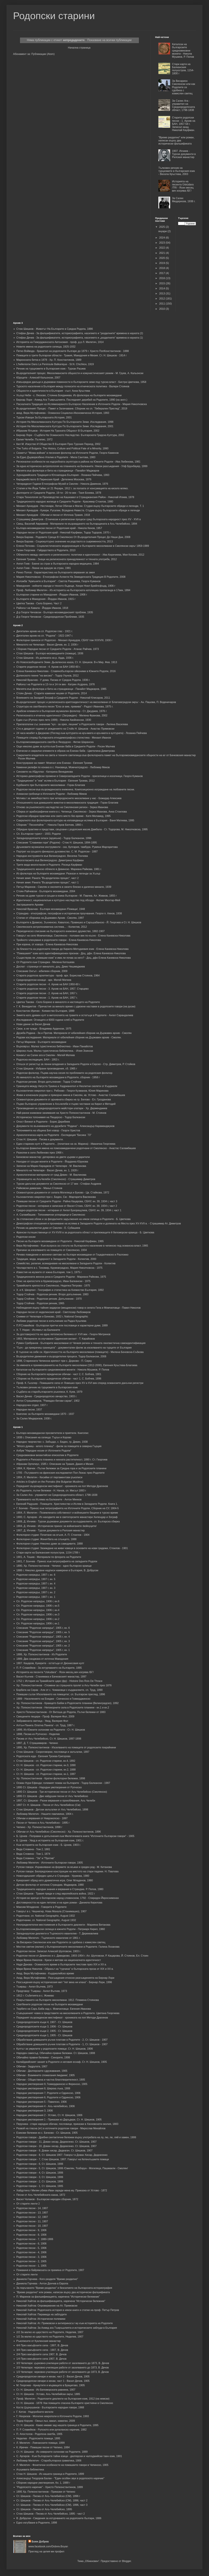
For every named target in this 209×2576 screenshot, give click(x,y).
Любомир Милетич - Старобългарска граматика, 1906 (48, 2460)
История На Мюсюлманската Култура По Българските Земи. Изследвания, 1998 (64, 422)
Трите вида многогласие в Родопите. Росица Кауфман (49, 864)
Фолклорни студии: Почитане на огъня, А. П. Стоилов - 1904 (52, 1534)
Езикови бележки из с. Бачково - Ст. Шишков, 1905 (47, 2132)
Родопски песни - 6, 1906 (31, 2243)
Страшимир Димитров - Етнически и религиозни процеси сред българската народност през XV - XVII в (78, 519)
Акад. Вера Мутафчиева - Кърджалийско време (45, 1973)
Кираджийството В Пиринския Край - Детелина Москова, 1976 (53, 479)
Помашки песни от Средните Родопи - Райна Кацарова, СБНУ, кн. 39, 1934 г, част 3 (66, 1201)
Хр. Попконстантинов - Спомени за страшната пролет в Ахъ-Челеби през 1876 (64, 1685)
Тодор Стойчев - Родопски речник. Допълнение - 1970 (49, 1298)
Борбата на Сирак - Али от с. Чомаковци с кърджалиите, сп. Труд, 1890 (59, 1690)
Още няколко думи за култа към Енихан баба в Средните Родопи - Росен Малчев (65, 746)
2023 (162, 242)
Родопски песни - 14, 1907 (32, 2208)
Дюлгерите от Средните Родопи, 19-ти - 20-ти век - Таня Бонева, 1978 (58, 492)
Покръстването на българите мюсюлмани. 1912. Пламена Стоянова (57, 2000)
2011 (162, 303)
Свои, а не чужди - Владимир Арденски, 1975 (43, 1028)
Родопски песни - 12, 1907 (32, 2217)
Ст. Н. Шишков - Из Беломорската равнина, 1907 (45, 2389)
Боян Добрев (40, 2541)
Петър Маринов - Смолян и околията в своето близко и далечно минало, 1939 (63, 886)
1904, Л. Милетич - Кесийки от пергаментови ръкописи (49, 1477)
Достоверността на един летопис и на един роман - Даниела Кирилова (59, 1902)
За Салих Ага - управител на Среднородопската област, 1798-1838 (56, 1495)
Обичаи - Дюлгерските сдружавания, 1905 (41, 2070)
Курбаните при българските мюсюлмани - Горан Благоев (50, 785)
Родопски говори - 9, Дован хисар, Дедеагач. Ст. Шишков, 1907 (54, 2150)
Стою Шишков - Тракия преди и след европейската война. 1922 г (55, 1893)
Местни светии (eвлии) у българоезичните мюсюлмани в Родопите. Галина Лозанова (68, 1946)
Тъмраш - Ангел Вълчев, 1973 (34, 1986)
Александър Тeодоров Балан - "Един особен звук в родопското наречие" (60, 2478)
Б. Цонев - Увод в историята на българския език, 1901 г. (50, 1840)
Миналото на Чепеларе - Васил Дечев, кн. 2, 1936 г (47, 644)
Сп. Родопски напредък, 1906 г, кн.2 (37, 1619)
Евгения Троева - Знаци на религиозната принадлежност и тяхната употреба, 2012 (66, 559)
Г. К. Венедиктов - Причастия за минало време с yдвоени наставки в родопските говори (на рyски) (75, 1006)
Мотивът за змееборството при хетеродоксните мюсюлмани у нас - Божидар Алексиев (68, 798)
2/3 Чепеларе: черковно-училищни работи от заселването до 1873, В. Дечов (62, 2367)
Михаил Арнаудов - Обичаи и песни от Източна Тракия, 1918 (53, 515)
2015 (162, 283)
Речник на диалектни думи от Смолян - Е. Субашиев (48, 1227)
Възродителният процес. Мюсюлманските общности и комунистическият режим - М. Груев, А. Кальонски (79, 373)
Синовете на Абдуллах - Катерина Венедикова (44, 771)
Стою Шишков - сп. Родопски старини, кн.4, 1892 (45, 1760)
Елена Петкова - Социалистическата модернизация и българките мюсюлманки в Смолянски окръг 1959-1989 (82, 545)
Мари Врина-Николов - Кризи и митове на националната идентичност (58, 1960)
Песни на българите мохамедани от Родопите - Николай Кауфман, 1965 (60, 1241)
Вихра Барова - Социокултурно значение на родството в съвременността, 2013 (64, 541)
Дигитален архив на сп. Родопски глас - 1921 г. (44, 631)
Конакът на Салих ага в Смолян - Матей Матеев (45, 1055)
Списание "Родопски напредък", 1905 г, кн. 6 (43, 1627)
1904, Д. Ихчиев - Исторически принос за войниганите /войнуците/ (56, 1526)
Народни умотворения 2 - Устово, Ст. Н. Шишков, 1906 (49, 2115)
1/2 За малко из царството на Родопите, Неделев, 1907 (49, 2336)
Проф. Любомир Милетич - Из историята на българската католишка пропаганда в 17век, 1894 (73, 590)
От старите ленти (27, 2274)
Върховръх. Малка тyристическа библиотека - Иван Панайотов (54, 1046)
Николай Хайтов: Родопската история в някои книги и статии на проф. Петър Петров (67, 2310)
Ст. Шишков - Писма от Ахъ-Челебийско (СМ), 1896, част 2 (52, 2500)
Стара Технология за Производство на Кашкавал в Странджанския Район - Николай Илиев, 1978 (75, 497)
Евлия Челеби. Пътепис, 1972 (34, 439)
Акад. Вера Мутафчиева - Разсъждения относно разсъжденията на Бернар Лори (65, 1977)
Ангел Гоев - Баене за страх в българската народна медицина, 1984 (57, 563)
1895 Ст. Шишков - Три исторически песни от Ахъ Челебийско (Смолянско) (61, 1791)
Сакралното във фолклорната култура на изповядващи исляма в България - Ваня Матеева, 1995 (75, 820)
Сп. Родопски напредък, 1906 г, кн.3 (37, 1614)
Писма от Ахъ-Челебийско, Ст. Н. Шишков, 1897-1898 (48, 1738)
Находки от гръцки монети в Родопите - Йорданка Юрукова (52, 1161)
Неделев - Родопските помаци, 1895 (38, 2438)
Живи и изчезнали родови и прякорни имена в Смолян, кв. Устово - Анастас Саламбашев (70, 1095)
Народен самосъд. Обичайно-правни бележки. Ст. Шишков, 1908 (55, 2053)
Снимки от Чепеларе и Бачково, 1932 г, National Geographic (52, 1316)
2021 (162, 253)
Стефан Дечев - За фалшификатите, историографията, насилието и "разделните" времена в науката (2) (79, 333)
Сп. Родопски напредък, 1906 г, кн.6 (37, 1601)
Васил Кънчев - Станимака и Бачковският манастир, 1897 (51, 1676)
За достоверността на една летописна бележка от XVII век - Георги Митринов (63, 1334)
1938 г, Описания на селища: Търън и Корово (43, 1437)
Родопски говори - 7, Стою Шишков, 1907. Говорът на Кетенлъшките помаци (62, 2159)
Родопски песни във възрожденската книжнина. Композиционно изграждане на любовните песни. (75, 789)
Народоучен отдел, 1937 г (32, 1405)
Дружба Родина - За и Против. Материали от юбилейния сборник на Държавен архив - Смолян (74, 1033)
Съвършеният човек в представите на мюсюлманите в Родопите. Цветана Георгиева (67, 2013)
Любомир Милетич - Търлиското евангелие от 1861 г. (48, 1938)
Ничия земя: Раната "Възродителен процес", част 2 (47, 878)
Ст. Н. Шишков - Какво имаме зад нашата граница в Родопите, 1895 (57, 2425)
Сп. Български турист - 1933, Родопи (38, 833)
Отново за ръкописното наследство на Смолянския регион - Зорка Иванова (62, 807)
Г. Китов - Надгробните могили (34, 2411)
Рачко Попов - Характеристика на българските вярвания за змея (55, 572)
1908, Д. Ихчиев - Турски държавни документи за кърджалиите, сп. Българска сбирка (68, 1521)
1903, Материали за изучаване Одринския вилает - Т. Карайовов (55, 1338)
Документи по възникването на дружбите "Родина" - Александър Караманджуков (65, 1126)
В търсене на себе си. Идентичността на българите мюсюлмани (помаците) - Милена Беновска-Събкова (80, 1352)
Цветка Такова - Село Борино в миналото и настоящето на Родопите (58, 1002)
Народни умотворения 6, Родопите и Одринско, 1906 (48, 2097)
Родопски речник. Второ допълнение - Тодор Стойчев (48, 1081)
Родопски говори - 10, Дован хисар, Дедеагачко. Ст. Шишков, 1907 (56, 2146)
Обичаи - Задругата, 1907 (31, 2066)
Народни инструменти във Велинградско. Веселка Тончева (52, 856)
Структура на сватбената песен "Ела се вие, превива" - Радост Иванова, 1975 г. (64, 706)
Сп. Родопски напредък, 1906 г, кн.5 (37, 1605)
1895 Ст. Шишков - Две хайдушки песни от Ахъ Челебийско (52, 1796)
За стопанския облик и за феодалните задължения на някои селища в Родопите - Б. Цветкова (73, 1219)
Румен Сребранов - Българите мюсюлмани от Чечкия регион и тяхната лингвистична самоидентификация (80, 1343)
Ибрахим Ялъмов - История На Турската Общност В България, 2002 (57, 430)
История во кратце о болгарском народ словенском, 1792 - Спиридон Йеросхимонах (67, 1898)
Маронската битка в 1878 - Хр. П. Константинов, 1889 (48, 359)
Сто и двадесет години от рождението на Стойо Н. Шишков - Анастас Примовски (65, 728)
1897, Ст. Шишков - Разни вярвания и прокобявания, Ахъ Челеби (55, 1800)
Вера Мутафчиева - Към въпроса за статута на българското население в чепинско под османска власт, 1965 (82, 1245)
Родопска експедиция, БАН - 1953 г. (37, 1059)
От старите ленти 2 (28, 2203)
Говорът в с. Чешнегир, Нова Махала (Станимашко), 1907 (51, 1911)
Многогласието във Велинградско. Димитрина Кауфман (50, 860)
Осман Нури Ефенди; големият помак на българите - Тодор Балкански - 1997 (63, 1783)
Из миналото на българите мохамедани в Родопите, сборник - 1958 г (58, 1077)
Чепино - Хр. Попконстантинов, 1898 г (39, 1827)
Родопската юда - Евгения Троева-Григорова (43, 1756)
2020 (162, 258)
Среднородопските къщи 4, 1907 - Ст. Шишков (44, 2022)
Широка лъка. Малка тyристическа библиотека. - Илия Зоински (54, 1050)
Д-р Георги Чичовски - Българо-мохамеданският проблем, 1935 (54, 612)
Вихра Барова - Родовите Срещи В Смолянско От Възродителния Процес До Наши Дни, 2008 (73, 537)
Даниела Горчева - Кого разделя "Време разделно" (47, 2279)
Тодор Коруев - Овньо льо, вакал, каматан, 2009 (45, 2420)
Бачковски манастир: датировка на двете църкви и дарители (53, 1157)
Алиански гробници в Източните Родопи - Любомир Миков (51, 793)
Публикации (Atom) (43, 54)
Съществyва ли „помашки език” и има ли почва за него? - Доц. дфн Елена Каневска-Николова (73, 957)
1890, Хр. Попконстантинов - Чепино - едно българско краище (54, 1565)
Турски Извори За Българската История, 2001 (44, 417)
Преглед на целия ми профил (46, 2551)
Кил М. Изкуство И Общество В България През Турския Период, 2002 (58, 444)
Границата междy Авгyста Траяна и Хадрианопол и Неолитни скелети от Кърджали (66, 1086)
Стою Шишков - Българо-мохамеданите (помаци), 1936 (49, 653)
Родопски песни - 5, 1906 (31, 2248)
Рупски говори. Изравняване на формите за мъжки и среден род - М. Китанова (64, 1867)
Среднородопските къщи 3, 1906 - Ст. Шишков (44, 2026)
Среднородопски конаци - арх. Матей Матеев (43, 980)
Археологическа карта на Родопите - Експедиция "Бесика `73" (53, 1135)
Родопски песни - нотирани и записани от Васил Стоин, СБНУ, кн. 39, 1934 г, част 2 (66, 1206)
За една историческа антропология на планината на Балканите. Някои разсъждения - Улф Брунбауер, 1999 (81, 466)
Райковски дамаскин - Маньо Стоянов (39, 1188)
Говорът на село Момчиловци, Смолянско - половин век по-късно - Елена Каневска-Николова (73, 935)
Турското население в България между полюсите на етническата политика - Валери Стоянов (72, 386)
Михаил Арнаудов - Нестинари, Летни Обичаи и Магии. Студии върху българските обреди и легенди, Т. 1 (80, 506)
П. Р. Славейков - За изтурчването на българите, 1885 (49, 1667)
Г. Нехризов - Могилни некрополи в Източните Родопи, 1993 (52, 2416)
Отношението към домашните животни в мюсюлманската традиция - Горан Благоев (67, 802)
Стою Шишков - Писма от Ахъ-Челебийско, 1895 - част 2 (50, 2513)
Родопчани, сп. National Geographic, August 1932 (45, 1915)
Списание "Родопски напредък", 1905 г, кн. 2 (43, 1645)
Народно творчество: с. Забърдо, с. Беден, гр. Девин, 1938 (52, 1441)
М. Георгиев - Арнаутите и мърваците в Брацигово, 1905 (50, 2385)
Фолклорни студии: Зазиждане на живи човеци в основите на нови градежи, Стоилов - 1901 (72, 1548)
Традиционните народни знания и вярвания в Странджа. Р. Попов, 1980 (59, 1889)
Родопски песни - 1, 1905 (31, 2265)
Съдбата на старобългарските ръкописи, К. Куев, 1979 (49, 1391)
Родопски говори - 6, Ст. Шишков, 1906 (39, 2163)
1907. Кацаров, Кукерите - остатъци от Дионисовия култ (50, 1663)
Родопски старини (54, 15)
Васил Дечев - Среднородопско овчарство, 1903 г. (46, 1396)
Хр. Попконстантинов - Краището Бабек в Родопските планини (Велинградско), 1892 (67, 1703)
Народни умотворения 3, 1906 (34, 2110)
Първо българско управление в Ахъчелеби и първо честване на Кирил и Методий (66, 1104)
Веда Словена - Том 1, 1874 (33, 1853)
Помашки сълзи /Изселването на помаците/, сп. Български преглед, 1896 (60, 1694)
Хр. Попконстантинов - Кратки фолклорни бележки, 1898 (50, 1778)
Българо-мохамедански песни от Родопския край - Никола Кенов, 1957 (59, 528)
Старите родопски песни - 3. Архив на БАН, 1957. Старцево (52, 988)
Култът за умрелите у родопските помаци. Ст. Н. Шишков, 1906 (54, 2048)
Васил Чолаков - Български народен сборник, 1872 (47, 2199)
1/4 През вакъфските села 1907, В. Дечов (41, 2358)
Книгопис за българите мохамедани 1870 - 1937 (45, 1414)
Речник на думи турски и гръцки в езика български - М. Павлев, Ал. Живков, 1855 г (66, 895)
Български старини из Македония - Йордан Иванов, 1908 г (51, 594)
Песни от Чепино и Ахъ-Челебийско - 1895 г (43, 1822)
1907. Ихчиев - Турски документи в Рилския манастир (184, 154)
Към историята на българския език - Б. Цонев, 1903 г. (48, 1844)
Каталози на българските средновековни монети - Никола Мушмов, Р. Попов (183, 50)
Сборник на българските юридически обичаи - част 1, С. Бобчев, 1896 (58, 1378)
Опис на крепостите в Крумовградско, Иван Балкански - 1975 (53, 1281)
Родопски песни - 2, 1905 (31, 2261)
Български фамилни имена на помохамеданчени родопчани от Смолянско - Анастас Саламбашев (76, 1148)
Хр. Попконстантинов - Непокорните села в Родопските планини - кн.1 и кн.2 (62, 1707)
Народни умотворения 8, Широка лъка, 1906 (43, 2088)
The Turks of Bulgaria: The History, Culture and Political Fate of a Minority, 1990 (62, 448)
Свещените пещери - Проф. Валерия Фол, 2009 (45, 1716)
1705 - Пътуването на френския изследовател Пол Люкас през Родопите (60, 1472)
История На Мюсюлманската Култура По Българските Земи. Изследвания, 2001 (64, 426)
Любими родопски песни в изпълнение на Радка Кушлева (51, 1321)
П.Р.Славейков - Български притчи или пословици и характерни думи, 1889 (62, 1325)
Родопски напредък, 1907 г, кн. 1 (35, 1597)
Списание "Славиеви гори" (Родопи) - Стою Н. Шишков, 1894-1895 (56, 842)
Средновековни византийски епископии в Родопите (47, 1455)
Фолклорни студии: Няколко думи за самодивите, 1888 (49, 1543)
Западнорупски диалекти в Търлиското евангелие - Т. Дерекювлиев (57, 1933)
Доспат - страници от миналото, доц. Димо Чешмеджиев (50, 966)
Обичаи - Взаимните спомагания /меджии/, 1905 (45, 2075)
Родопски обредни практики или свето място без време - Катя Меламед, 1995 (63, 816)
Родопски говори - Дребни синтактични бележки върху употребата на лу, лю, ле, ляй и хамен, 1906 (76, 2137)
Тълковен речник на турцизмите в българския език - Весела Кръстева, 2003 (176, 171)
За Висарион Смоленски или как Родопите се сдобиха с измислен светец (183, 87)
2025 (162, 226)
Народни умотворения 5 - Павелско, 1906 (41, 2101)
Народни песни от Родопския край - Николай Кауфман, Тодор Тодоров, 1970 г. (63, 532)
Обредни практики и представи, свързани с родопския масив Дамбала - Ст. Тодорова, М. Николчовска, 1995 (82, 829)
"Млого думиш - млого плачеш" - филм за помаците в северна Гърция (58, 1446)
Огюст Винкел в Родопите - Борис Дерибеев (43, 1121)
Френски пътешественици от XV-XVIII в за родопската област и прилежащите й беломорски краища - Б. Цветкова (85, 1232)
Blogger (126, 2561)
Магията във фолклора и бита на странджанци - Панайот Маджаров (57, 470)
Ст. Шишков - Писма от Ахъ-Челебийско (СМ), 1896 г (48, 2496)
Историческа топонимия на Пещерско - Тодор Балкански (50, 1117)
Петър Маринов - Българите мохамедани (41, 1042)
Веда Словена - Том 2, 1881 (33, 1849)
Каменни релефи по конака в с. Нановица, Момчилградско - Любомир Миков (63, 767)
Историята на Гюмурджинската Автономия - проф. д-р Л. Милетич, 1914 (60, 342)
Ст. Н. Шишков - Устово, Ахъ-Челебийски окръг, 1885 (48, 2394)
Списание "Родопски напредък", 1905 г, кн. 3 (43, 1641)
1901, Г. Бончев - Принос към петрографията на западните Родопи (56, 1561)
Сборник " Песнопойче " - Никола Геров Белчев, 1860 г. (49, 824)
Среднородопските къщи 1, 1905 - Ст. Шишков (44, 2035)
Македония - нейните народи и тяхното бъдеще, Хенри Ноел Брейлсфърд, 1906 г (65, 585)
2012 (162, 298)
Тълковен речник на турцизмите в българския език (47, 1387)
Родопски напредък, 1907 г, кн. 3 (35, 1588)
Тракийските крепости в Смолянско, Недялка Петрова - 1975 (53, 1285)
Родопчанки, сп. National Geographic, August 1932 (46, 1920)
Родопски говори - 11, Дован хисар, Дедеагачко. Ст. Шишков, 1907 (56, 2141)
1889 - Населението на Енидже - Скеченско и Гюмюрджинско (53, 1698)
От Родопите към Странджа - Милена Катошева (45, 962)
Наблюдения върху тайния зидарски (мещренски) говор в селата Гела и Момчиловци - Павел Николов (78, 1307)
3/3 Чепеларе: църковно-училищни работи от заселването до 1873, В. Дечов (62, 2363)
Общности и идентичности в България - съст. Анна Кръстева (53, 390)
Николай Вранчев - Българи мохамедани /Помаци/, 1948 (50, 909)
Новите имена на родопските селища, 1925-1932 (45, 346)
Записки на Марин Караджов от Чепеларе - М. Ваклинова (51, 1166)
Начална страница (79, 47)
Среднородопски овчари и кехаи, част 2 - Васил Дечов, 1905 (52, 2376)
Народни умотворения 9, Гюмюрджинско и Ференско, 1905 (51, 2084)
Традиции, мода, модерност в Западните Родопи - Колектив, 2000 (56, 1259)
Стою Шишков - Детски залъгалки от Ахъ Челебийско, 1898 (52, 1809)
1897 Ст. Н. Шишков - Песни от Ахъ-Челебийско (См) (48, 1805)
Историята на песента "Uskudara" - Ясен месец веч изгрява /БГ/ (55, 1672)
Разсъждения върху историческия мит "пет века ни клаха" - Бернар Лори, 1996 (64, 1982)
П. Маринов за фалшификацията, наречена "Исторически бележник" (58, 2296)
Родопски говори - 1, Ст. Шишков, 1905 (39, 2186)
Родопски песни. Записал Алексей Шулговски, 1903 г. (48, 1951)
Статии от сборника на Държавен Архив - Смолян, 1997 (50, 917)
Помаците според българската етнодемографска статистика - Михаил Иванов (63, 737)
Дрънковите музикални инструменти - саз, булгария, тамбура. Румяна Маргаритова (67, 847)
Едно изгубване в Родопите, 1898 (36, 2522)
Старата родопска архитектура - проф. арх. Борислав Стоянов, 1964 (58, 975)
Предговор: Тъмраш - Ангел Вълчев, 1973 (41, 1991)
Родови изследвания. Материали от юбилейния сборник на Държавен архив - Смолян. (68, 1037)
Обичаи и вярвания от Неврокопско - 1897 (42, 1818)
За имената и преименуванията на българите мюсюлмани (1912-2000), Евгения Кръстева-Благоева (76, 1365)
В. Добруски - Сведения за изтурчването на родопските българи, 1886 (58, 2518)
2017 (162, 273)
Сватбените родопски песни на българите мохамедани (49, 2004)
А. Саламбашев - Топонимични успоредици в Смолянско (50, 1214)
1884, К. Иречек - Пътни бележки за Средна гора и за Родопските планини (61, 1468)
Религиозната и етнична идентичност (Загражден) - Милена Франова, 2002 (61, 715)
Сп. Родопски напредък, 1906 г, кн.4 (37, 1610)
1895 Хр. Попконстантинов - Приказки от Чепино (45, 2491)
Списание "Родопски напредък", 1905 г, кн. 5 (43, 1632)
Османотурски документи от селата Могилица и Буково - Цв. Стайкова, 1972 (62, 1192)
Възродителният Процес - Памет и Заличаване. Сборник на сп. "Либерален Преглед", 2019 (71, 408)
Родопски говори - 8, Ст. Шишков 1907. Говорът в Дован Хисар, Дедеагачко (61, 2155)
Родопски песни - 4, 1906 (31, 2252)
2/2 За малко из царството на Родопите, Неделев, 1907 (49, 2332)
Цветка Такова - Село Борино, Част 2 (39, 603)
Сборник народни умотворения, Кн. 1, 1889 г (43, 2482)
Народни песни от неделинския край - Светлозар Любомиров (53, 1312)
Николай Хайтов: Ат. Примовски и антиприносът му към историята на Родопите (64, 2323)
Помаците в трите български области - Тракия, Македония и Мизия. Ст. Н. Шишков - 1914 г (71, 355)
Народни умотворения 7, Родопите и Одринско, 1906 (48, 2093)
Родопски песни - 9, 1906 (31, 2230)
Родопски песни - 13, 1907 (32, 2212)
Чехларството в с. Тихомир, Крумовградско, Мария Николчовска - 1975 (59, 1267)
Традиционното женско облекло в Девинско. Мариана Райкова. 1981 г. (59, 869)
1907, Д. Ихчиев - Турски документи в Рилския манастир (50, 1530)
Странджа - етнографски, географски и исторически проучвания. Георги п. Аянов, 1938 (69, 913)
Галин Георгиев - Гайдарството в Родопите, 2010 (45, 550)
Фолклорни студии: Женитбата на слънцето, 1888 (46, 1539)
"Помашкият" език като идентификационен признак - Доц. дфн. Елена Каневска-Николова (71, 953)
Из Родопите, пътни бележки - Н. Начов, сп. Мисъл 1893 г (51, 1490)
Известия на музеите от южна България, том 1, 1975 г (49, 1272)
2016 (162, 278)
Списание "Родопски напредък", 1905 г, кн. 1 (43, 1650)
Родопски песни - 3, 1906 (31, 2257)
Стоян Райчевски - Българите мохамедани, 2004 (45, 891)
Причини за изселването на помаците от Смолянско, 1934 (51, 1250)
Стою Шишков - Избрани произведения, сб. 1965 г (46, 1068)
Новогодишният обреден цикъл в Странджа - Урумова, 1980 (52, 1875)
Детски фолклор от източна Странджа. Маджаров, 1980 (50, 1884)
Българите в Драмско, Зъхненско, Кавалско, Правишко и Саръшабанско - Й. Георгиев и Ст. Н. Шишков (78, 922)
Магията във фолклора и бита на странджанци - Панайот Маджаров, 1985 (61, 689)
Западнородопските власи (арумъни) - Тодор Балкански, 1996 (53, 838)
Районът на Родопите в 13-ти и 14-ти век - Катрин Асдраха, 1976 (55, 684)
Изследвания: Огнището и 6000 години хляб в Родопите (50, 1019)
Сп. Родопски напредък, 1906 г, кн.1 (37, 1623)
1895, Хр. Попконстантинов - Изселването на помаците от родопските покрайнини (66, 1747)
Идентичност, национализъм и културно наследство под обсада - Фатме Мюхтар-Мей (68, 900)
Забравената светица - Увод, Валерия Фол (42, 1721)
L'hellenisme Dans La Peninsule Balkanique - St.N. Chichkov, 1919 (55, 364)
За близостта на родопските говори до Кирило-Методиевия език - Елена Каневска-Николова (72, 949)
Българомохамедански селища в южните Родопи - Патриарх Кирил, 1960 (60, 1929)
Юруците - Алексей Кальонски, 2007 (38, 377)
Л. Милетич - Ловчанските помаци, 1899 (40, 2442)
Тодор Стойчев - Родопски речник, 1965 (40, 1303)
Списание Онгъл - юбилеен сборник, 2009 (41, 971)
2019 (162, 263)
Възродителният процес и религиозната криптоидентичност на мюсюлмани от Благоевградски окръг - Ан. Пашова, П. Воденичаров (96, 702)
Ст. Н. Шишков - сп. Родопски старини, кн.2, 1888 (46, 1769)
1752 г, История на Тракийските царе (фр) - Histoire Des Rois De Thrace (59, 1681)
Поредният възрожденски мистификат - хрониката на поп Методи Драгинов (62, 1486)
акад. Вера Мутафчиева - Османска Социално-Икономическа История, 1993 (62, 413)
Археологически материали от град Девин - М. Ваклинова (51, 1174)
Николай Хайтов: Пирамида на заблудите (41, 2314)
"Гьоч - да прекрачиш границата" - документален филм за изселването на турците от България (74, 1347)
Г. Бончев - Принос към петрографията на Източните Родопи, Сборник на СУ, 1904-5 (67, 1508)
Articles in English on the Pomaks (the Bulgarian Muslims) (49, 1481)
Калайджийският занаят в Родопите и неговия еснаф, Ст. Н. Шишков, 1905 (61, 2062)
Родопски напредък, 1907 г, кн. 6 (35, 1574)
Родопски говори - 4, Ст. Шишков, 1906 (39, 2172)
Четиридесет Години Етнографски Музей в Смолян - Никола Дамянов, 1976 (62, 483)
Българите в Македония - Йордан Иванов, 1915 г (46, 599)
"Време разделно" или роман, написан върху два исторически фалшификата (176, 140)
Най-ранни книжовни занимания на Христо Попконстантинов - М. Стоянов (61, 1112)
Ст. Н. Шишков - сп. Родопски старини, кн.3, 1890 (46, 1765)
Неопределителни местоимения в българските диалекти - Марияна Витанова (63, 1924)
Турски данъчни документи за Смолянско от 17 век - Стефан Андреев (58, 1183)
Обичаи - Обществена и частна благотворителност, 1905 (50, 2079)
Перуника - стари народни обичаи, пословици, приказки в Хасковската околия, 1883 (67, 2124)
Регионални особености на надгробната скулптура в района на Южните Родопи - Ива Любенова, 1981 (78, 461)
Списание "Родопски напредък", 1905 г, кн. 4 (43, 1636)
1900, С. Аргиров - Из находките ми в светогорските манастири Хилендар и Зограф (67, 1517)
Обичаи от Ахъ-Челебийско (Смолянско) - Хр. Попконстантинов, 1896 (58, 1831)
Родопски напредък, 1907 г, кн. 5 (35, 1579)
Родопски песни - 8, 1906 (31, 2234)
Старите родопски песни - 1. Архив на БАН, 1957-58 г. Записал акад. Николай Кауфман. (183, 123)
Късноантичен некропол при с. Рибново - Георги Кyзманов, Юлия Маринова (62, 1090)
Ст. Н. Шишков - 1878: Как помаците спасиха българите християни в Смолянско (64, 2403)
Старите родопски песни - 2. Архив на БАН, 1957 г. (47, 993)
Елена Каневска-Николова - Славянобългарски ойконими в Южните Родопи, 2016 (66, 671)
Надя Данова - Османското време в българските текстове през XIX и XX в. (61, 1964)
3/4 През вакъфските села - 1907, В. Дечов (42, 2350)
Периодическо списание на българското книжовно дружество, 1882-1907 (60, 931)
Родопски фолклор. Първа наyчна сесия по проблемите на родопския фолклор (64, 1073)
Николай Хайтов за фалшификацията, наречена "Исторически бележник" (60, 2301)
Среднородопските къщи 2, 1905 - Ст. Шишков (44, 2031)
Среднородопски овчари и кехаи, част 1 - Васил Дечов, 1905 (52, 2381)
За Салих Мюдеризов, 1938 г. (34, 1418)
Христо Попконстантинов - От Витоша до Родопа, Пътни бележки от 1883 (60, 1712)
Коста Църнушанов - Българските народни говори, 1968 (50, 2407)
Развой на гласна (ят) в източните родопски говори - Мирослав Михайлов (60, 2128)
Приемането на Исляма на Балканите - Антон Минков (49, 1499)
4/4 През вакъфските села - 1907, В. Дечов (42, 2345)
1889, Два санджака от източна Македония (42, 1658)
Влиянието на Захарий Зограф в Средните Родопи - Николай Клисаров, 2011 (63, 697)
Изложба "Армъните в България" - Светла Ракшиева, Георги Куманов (58, 581)
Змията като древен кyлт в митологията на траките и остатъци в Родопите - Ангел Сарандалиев (74, 1015)
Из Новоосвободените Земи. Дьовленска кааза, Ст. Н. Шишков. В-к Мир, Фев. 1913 (66, 662)
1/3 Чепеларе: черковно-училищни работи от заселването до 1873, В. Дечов (62, 2372)
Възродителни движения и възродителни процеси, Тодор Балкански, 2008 (61, 1356)
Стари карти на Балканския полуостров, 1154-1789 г (48, 1552)
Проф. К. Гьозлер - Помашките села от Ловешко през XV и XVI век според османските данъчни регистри (79, 1383)
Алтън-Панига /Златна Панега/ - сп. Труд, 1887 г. (45, 1725)
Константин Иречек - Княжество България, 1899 (45, 1010)
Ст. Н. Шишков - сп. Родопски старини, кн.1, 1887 (46, 1774)
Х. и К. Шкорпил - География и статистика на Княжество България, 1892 (60, 1290)
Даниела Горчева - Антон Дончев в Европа (42, 2283)
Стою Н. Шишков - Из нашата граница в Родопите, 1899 (50, 2474)
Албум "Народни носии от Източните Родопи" (43, 1450)
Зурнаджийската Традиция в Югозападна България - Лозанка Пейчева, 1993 (62, 475)
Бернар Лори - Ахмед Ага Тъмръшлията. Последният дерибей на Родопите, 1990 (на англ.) (71, 399)
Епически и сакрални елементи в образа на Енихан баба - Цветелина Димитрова (65, 750)
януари (163, 231)
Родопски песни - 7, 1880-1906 (34, 2239)
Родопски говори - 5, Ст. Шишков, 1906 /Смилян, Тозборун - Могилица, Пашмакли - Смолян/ (72, 2168)
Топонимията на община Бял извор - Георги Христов (48, 1130)
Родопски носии (25, 1236)
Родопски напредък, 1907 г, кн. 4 (35, 1583)
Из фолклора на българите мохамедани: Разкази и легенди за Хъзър (58, 873)
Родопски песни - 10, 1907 (32, 2225)
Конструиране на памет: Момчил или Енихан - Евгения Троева (54, 763)
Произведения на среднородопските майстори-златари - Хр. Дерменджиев (61, 1108)
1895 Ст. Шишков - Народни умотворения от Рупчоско (49, 1787)
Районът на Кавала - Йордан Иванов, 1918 (42, 608)
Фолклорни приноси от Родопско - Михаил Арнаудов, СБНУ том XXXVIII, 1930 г (64, 640)
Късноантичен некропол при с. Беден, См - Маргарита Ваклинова (56, 1197)
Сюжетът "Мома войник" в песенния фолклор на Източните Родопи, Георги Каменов (67, 452)
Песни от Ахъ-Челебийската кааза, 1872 (40, 2194)
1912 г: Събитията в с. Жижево (35, 1995)
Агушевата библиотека (30, 2469)
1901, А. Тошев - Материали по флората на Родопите (48, 1557)
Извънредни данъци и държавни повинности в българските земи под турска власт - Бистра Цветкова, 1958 (81, 382)
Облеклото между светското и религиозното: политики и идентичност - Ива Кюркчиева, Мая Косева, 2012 (80, 554)
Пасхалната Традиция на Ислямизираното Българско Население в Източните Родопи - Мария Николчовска (81, 404)
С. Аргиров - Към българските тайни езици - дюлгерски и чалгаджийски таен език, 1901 (69, 2456)
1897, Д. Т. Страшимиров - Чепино (37, 1743)
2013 (162, 293)
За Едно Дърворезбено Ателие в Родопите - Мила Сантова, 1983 (55, 457)
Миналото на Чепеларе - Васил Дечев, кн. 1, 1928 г (47, 1170)
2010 (162, 308)
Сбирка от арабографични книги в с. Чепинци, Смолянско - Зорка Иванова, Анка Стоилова (71, 811)
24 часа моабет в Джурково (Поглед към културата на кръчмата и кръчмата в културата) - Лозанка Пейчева (81, 733)
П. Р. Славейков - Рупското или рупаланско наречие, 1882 (51, 2429)
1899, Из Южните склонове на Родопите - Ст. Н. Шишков (50, 1729)
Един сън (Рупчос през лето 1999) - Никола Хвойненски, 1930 (53, 719)
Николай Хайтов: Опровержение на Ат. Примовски (46, 2305)
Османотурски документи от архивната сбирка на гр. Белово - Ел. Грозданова (63, 1099)
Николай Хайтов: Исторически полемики (40, 2318)
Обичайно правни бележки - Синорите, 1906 (43, 2057)
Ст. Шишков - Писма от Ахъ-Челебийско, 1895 (44, 2509)
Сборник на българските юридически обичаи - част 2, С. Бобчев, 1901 (58, 1374)
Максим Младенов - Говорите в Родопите (41, 1907)
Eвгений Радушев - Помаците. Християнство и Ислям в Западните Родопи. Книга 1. (67, 1503)
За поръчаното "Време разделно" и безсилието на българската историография (64, 2287)
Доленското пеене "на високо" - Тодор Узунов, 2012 (47, 675)
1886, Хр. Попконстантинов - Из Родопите (41, 1654)
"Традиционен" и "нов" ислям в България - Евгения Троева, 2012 (55, 780)
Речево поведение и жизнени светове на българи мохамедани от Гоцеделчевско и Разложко (72, 1254)
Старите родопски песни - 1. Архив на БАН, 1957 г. (47, 997)
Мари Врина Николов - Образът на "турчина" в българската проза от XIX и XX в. (65, 1968)
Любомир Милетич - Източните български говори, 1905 (49, 1862)
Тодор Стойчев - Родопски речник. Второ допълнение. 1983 (52, 1294)
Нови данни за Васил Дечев (33, 1024)
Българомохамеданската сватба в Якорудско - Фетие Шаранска (55, 742)
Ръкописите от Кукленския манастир (38, 2341)
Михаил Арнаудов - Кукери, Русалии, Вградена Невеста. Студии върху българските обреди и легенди (78, 510)
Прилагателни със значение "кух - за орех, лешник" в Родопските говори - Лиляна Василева (72, 724)
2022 (162, 247)
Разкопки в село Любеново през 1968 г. (40, 1152)
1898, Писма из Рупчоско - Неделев (38, 1734)
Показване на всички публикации (109, 40)
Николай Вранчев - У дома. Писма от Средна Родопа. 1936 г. (53, 680)
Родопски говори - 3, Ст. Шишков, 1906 (39, 2177)
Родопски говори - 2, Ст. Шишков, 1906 (39, 2181)
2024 (162, 237)
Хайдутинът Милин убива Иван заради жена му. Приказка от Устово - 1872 (61, 2190)
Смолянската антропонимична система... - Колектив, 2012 (51, 926)
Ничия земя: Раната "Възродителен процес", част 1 (47, 882)
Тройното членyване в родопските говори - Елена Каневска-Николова (58, 940)
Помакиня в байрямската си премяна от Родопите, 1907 (50, 2270)
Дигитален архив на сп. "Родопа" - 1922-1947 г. (44, 635)
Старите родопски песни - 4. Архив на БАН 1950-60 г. (48, 666)
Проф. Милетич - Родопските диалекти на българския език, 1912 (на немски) (62, 2398)
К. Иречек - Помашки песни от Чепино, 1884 (43, 2447)
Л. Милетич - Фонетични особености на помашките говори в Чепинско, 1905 (62, 2465)
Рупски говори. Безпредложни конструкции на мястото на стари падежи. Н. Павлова (67, 1871)
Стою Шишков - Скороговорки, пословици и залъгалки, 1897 (52, 1751)
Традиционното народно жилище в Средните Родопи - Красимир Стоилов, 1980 (64, 501)
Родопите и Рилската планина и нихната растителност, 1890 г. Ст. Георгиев (61, 1459)
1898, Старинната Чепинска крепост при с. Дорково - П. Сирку (54, 1360)
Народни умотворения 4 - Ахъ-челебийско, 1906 (45, 2106)
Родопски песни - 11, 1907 (32, 2221)
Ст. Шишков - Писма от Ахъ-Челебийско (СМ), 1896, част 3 (52, 2504)
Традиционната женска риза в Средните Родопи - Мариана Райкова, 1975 (61, 1276)
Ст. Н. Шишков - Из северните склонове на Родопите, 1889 (52, 2451)
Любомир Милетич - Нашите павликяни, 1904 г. (44, 1814)
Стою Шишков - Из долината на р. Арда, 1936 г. (45, 657)
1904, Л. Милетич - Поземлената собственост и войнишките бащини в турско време (67, 1512)
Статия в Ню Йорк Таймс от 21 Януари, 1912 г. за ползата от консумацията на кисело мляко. (72, 488)
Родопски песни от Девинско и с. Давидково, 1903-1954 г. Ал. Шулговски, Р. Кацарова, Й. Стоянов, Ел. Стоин (82, 1955)
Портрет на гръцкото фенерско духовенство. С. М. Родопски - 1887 (57, 851)
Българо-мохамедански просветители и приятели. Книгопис (52, 1433)
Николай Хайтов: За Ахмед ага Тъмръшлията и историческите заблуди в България (66, 2327)
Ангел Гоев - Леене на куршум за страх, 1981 (43, 568)
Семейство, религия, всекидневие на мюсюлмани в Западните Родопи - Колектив (65, 1263)
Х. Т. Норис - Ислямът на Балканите (38, 1329)
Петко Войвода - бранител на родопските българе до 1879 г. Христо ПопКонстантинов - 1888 (72, 351)
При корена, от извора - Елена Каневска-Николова (47, 944)
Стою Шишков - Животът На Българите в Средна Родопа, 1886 (54, 328)
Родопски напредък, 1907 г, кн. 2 (35, 1592)
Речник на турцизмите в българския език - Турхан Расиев (51, 368)
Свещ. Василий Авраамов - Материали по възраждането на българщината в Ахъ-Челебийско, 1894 (76, 523)
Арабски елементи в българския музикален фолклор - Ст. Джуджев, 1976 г (61, 711)
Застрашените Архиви (29, 904)
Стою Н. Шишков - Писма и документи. (40, 1139)
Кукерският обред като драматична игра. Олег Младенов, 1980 (54, 1880)
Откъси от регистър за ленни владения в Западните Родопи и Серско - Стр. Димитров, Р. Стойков (75, 1064)
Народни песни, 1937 (29, 1409)
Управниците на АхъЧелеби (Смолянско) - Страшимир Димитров (55, 1179)
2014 (162, 288)
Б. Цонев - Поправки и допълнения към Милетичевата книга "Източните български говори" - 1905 (75, 1836)
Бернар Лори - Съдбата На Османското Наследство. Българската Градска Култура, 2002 (70, 435)
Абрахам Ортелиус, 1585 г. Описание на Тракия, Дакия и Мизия (54, 1464)
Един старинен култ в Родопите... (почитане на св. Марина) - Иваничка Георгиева (65, 1143)
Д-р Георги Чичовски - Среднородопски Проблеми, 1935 (50, 616)
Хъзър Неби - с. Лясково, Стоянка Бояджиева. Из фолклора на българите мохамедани (69, 395)
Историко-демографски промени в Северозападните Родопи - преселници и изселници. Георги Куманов (79, 776)
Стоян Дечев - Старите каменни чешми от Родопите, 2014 (51, 693)
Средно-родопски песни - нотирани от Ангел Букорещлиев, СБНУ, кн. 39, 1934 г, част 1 (68, 1210)
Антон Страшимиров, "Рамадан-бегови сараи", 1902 (48, 1400)
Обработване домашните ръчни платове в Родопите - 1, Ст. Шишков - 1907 (62, 2044)
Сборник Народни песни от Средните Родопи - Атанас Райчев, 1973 (57, 649)
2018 (162, 268)
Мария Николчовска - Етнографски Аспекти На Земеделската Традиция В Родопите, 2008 (70, 576)
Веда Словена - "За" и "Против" (35, 1858)
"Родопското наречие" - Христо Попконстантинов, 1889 (49, 2487)
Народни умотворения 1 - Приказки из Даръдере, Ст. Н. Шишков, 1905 (59, 2119)
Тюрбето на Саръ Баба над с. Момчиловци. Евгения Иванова (53, 2008)
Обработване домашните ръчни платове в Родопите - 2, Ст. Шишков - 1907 (62, 2039)
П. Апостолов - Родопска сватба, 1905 (39, 2434)
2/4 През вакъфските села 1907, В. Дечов (41, 2354)
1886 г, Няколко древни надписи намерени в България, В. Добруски (57, 1570)
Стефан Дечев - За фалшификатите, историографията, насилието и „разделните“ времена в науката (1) (79, 337)
